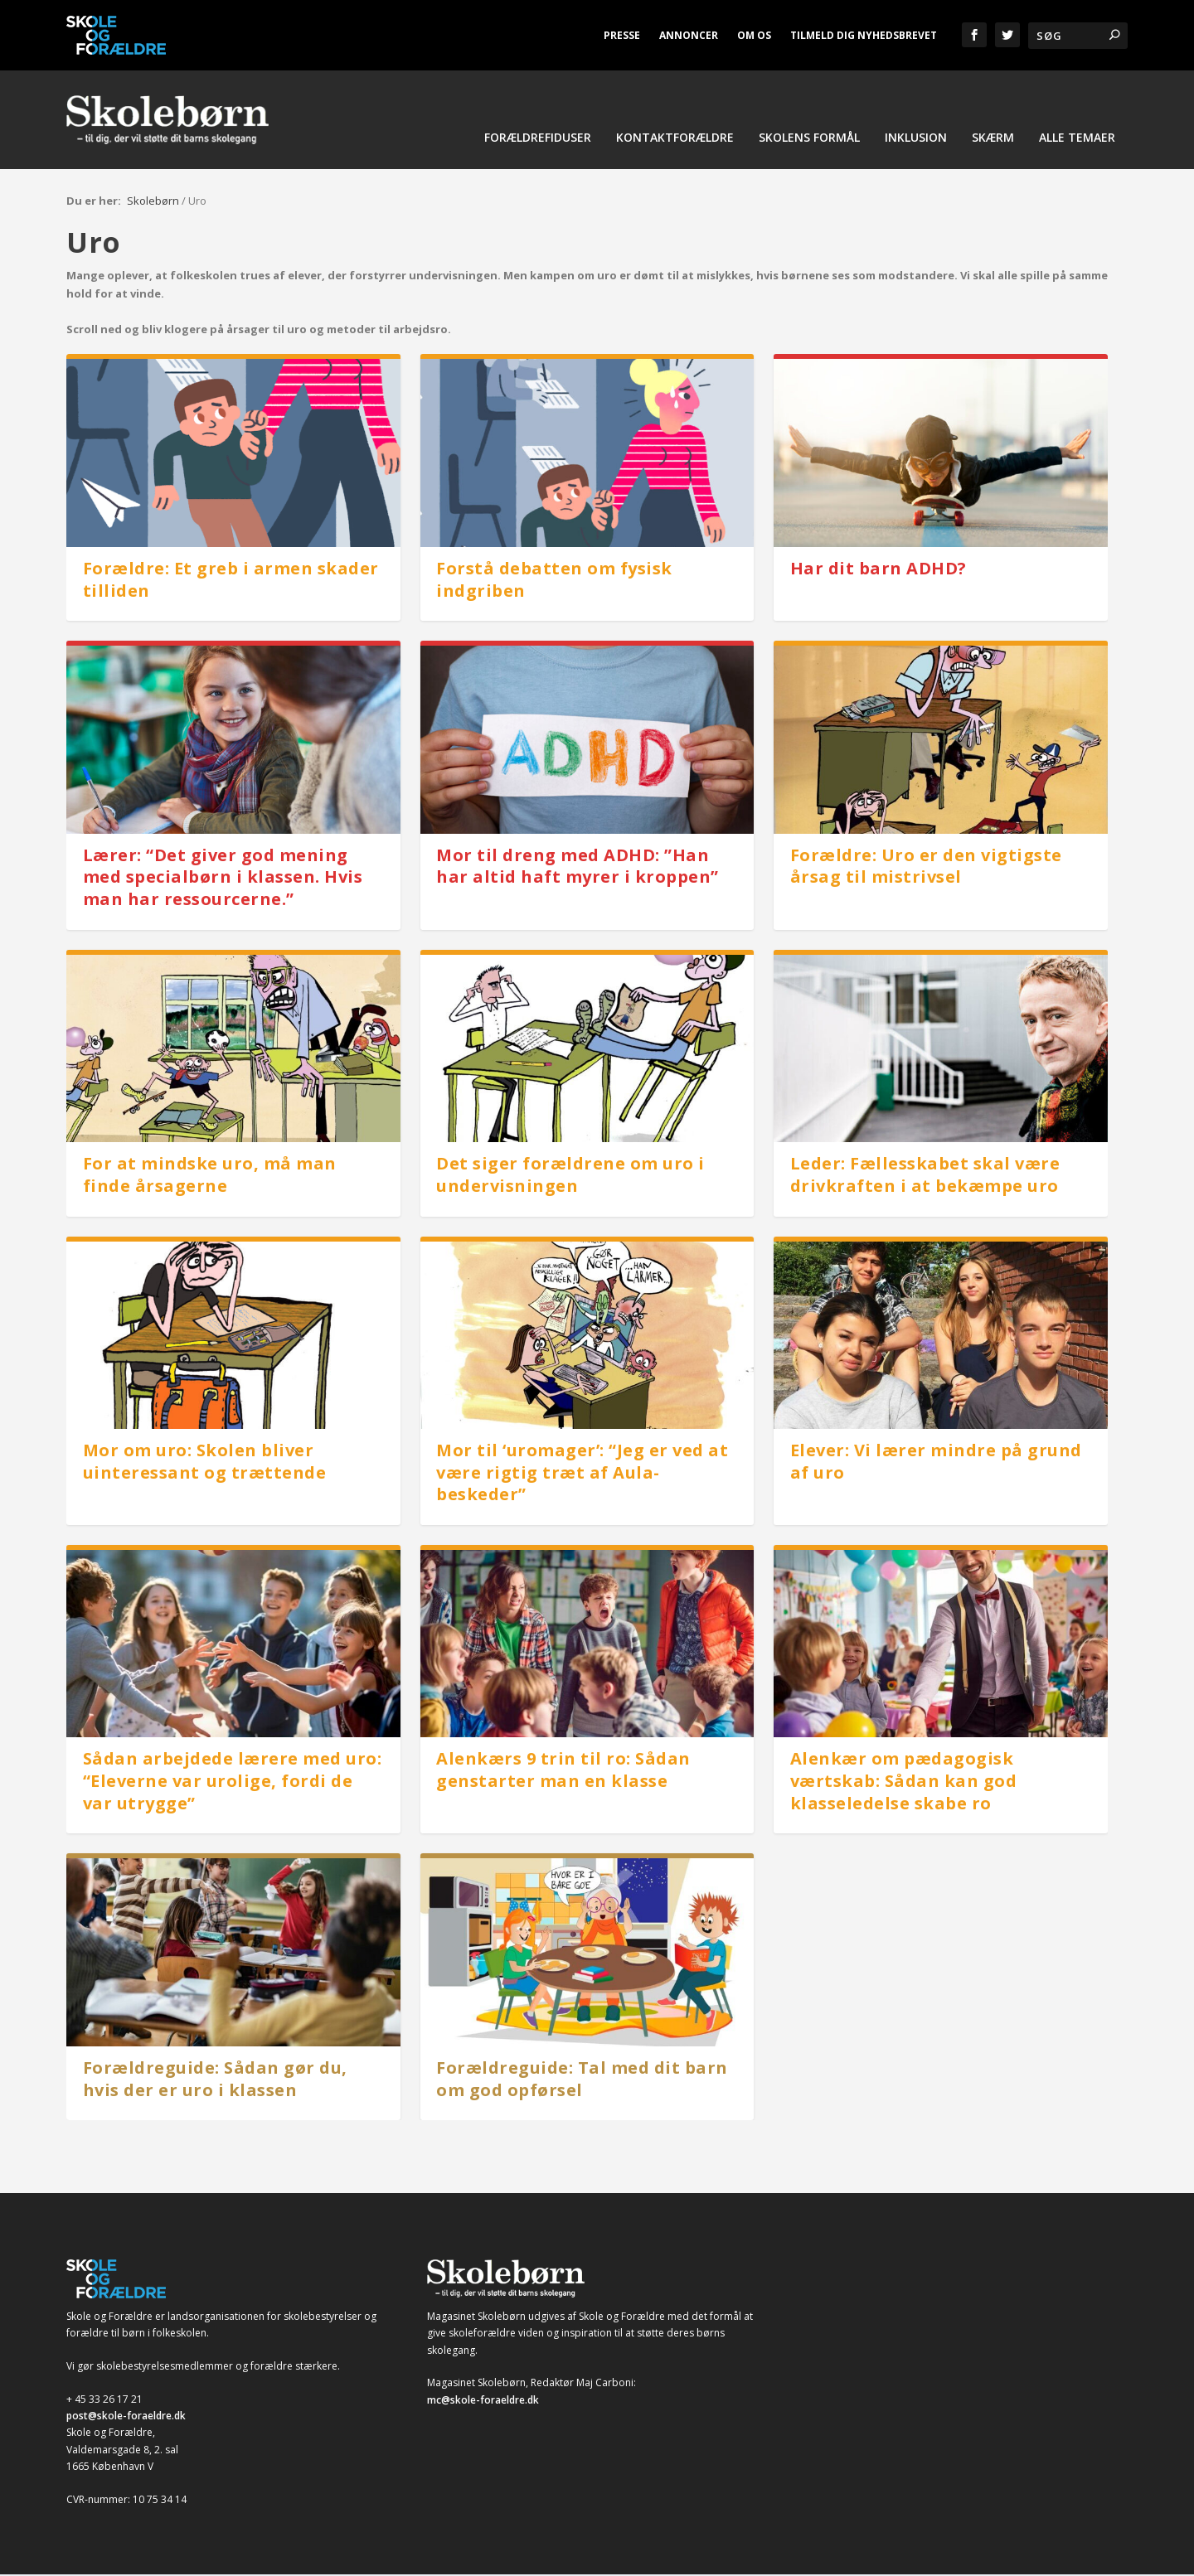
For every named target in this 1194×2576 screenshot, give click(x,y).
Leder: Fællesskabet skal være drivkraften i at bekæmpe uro (925, 1176)
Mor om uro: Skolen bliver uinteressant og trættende (205, 1463)
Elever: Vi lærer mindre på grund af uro (936, 1463)
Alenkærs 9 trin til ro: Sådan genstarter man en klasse (563, 1772)
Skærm (993, 142)
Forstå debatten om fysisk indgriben (554, 581)
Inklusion (916, 142)
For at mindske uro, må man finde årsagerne (210, 1176)
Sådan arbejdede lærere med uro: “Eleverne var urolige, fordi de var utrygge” (232, 1783)
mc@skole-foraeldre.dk (483, 2401)
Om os (754, 35)
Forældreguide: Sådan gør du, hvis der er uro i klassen (215, 2080)
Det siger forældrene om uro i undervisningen (570, 1176)
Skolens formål (809, 142)
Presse (622, 35)
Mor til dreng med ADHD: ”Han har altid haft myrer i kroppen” (577, 867)
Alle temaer (1077, 142)
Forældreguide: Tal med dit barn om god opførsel (582, 2080)
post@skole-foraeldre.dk (126, 2417)
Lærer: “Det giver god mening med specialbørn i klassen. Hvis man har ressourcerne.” (223, 878)
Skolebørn (153, 202)
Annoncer (688, 35)
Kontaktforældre (675, 142)
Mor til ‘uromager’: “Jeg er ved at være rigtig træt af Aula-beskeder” (582, 1474)
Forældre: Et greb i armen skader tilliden (231, 581)
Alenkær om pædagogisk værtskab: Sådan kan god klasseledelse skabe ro (903, 1783)
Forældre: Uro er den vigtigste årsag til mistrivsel (926, 867)
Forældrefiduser (537, 142)
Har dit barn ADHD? (878, 570)
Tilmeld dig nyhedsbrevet (863, 35)
